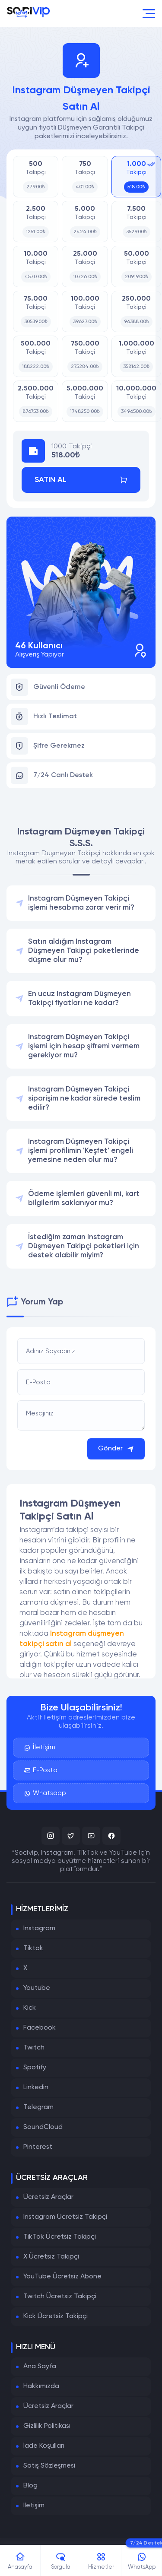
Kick (29, 2008)
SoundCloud (43, 2127)
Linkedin (35, 2087)
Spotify (34, 2067)
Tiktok (33, 1948)
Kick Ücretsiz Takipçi (55, 2316)
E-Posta (40, 1770)
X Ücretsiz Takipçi (51, 2256)
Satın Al (81, 480)
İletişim (39, 1747)
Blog (30, 2485)
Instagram (39, 1928)
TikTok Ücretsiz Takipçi (59, 2236)
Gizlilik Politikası (46, 2426)
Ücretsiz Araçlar (48, 2197)
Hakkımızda (41, 2386)
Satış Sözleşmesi (49, 2465)
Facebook (39, 2027)
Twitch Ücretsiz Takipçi (59, 2296)
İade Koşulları (43, 2446)
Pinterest (37, 2147)
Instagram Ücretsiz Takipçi (65, 2217)
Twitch (33, 2047)
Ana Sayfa (39, 2366)
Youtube (36, 1988)
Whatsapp (45, 1793)
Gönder (116, 1449)
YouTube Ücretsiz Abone (62, 2276)
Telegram (38, 2107)
